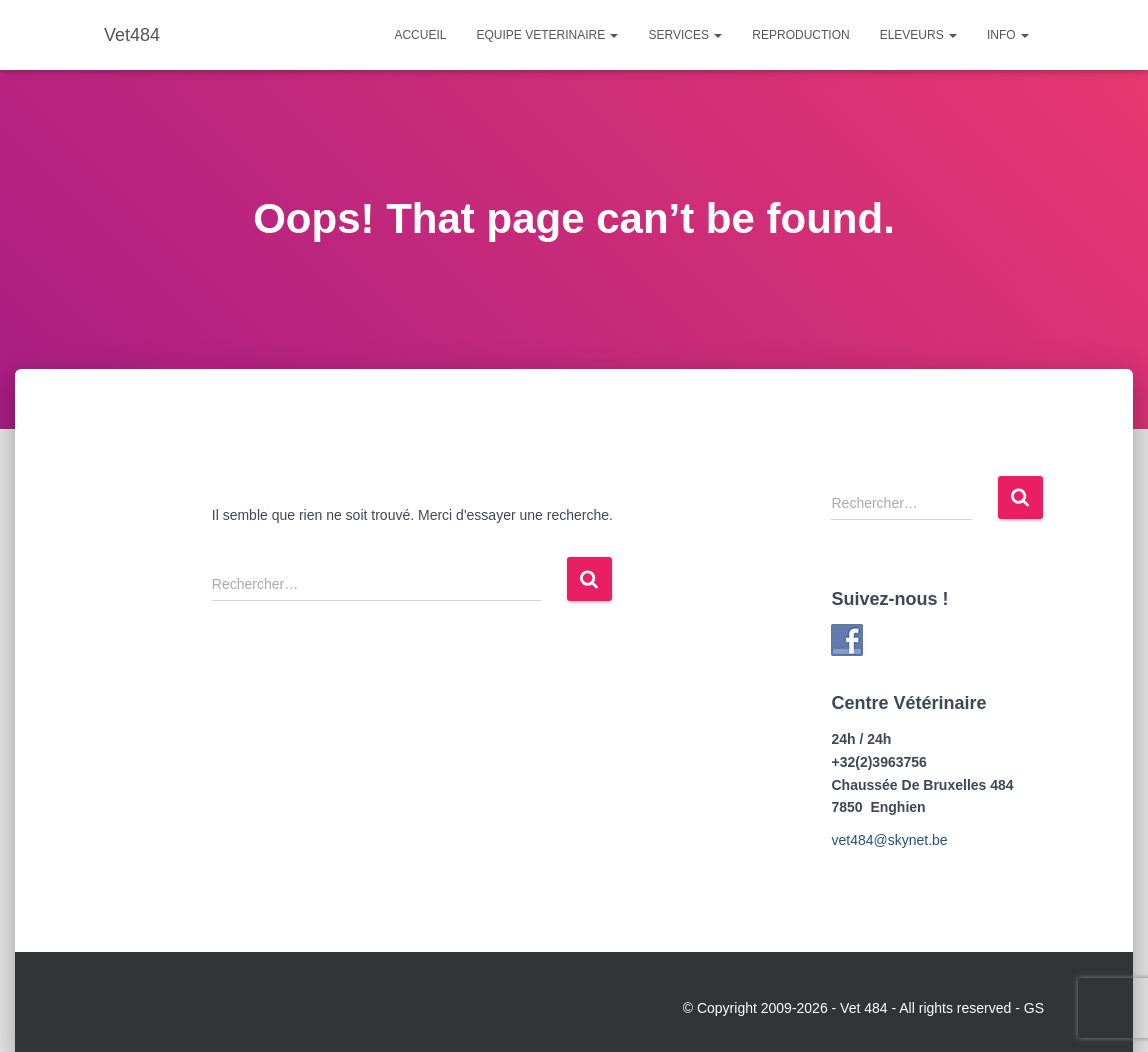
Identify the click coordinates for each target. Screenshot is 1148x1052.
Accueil (420, 35)
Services (685, 35)
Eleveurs (918, 35)
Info (1008, 35)
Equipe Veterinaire (547, 35)
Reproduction (800, 35)
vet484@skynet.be (889, 840)
